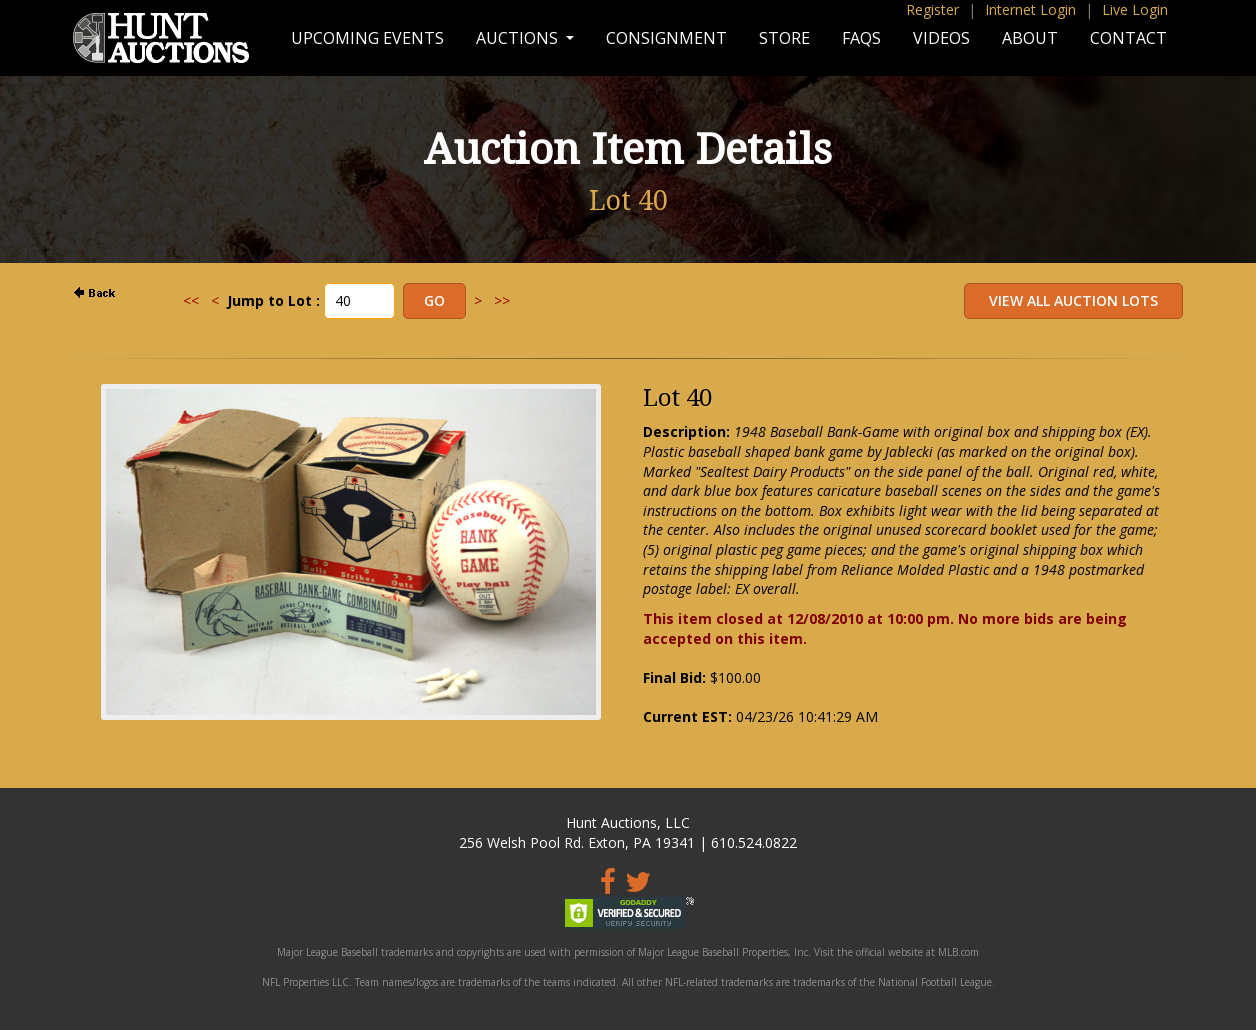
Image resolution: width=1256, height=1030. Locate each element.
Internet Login (1030, 9)
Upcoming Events (367, 38)
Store (784, 38)
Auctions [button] (519, 38)
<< (191, 300)
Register (932, 9)
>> (502, 300)
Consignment (666, 38)
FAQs (861, 38)
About (1030, 38)
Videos (941, 38)
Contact (1128, 38)
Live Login (1135, 9)
